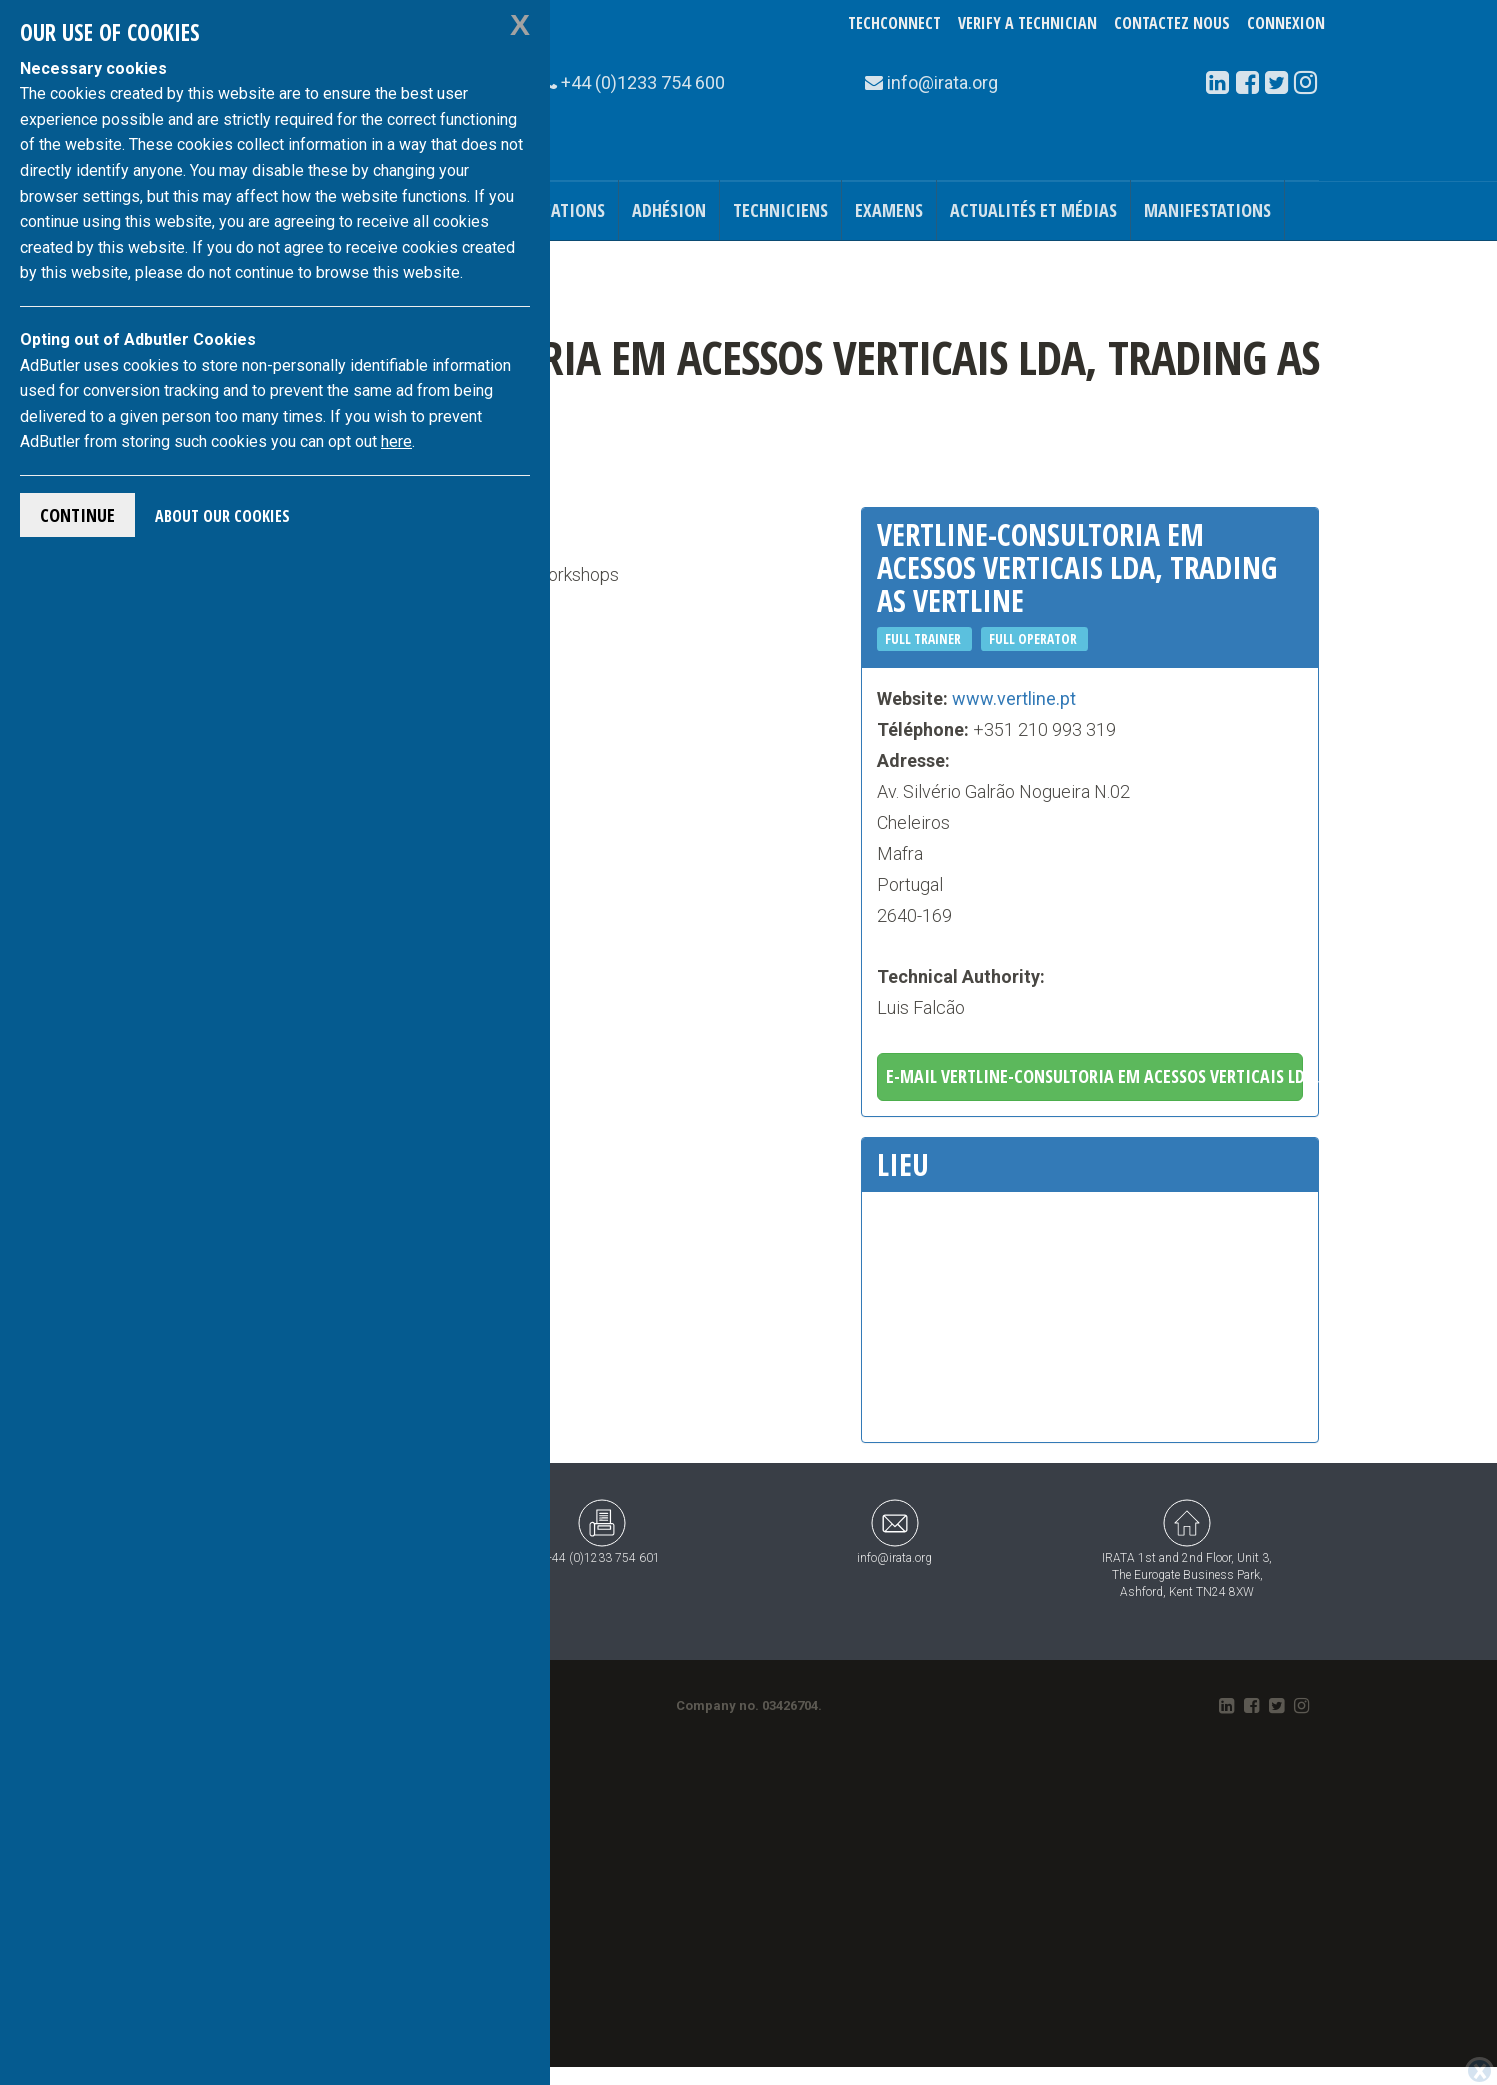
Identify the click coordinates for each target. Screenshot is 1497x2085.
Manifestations (1207, 210)
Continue (77, 515)
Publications (553, 210)
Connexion (1286, 23)
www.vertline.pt (1014, 698)
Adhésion (669, 210)
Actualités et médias (1033, 210)
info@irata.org (894, 1531)
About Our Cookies (222, 516)
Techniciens (780, 210)
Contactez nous (1172, 23)
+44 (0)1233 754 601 (602, 1531)
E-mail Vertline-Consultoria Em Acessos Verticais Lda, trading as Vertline (1094, 1076)
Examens (889, 210)
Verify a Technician (1027, 23)
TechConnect (894, 23)
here (396, 441)
